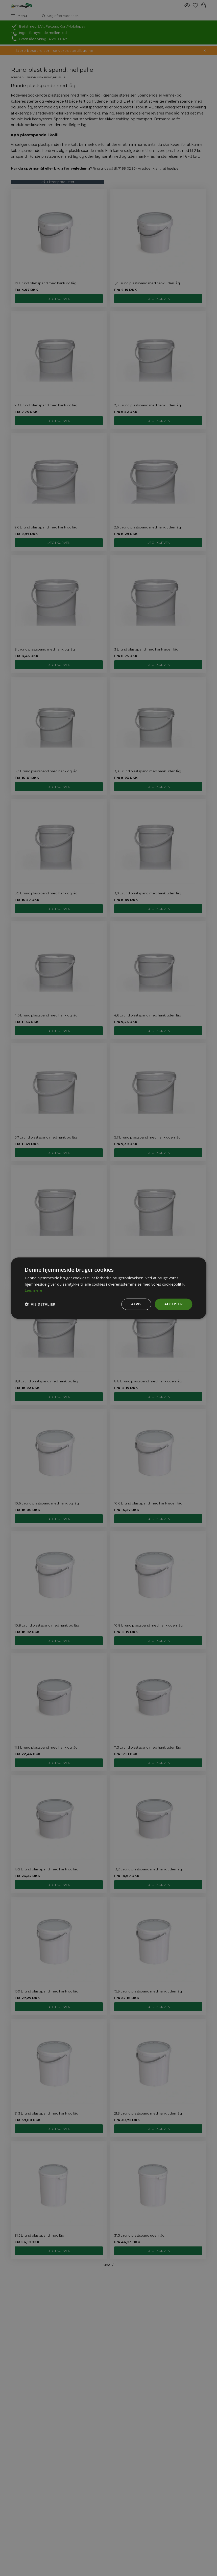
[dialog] (108, 1288)
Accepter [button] (173, 1304)
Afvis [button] (136, 1304)
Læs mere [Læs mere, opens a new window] (33, 1290)
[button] (40, 1304)
